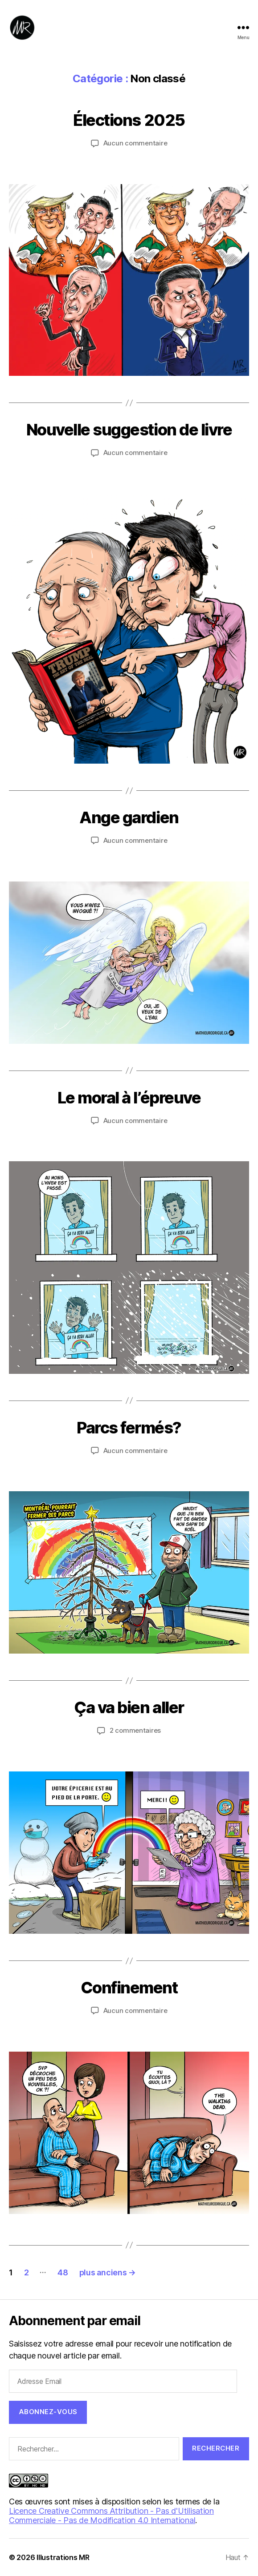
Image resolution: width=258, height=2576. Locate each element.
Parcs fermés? (129, 1427)
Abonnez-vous (48, 2411)
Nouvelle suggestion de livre (129, 429)
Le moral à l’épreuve (129, 1097)
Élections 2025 (128, 120)
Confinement (129, 1987)
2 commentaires (135, 1730)
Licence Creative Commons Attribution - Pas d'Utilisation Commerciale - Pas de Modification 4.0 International (111, 2515)
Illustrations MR (63, 2557)
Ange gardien (128, 817)
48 (62, 2272)
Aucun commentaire (135, 143)
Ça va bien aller (129, 1707)
